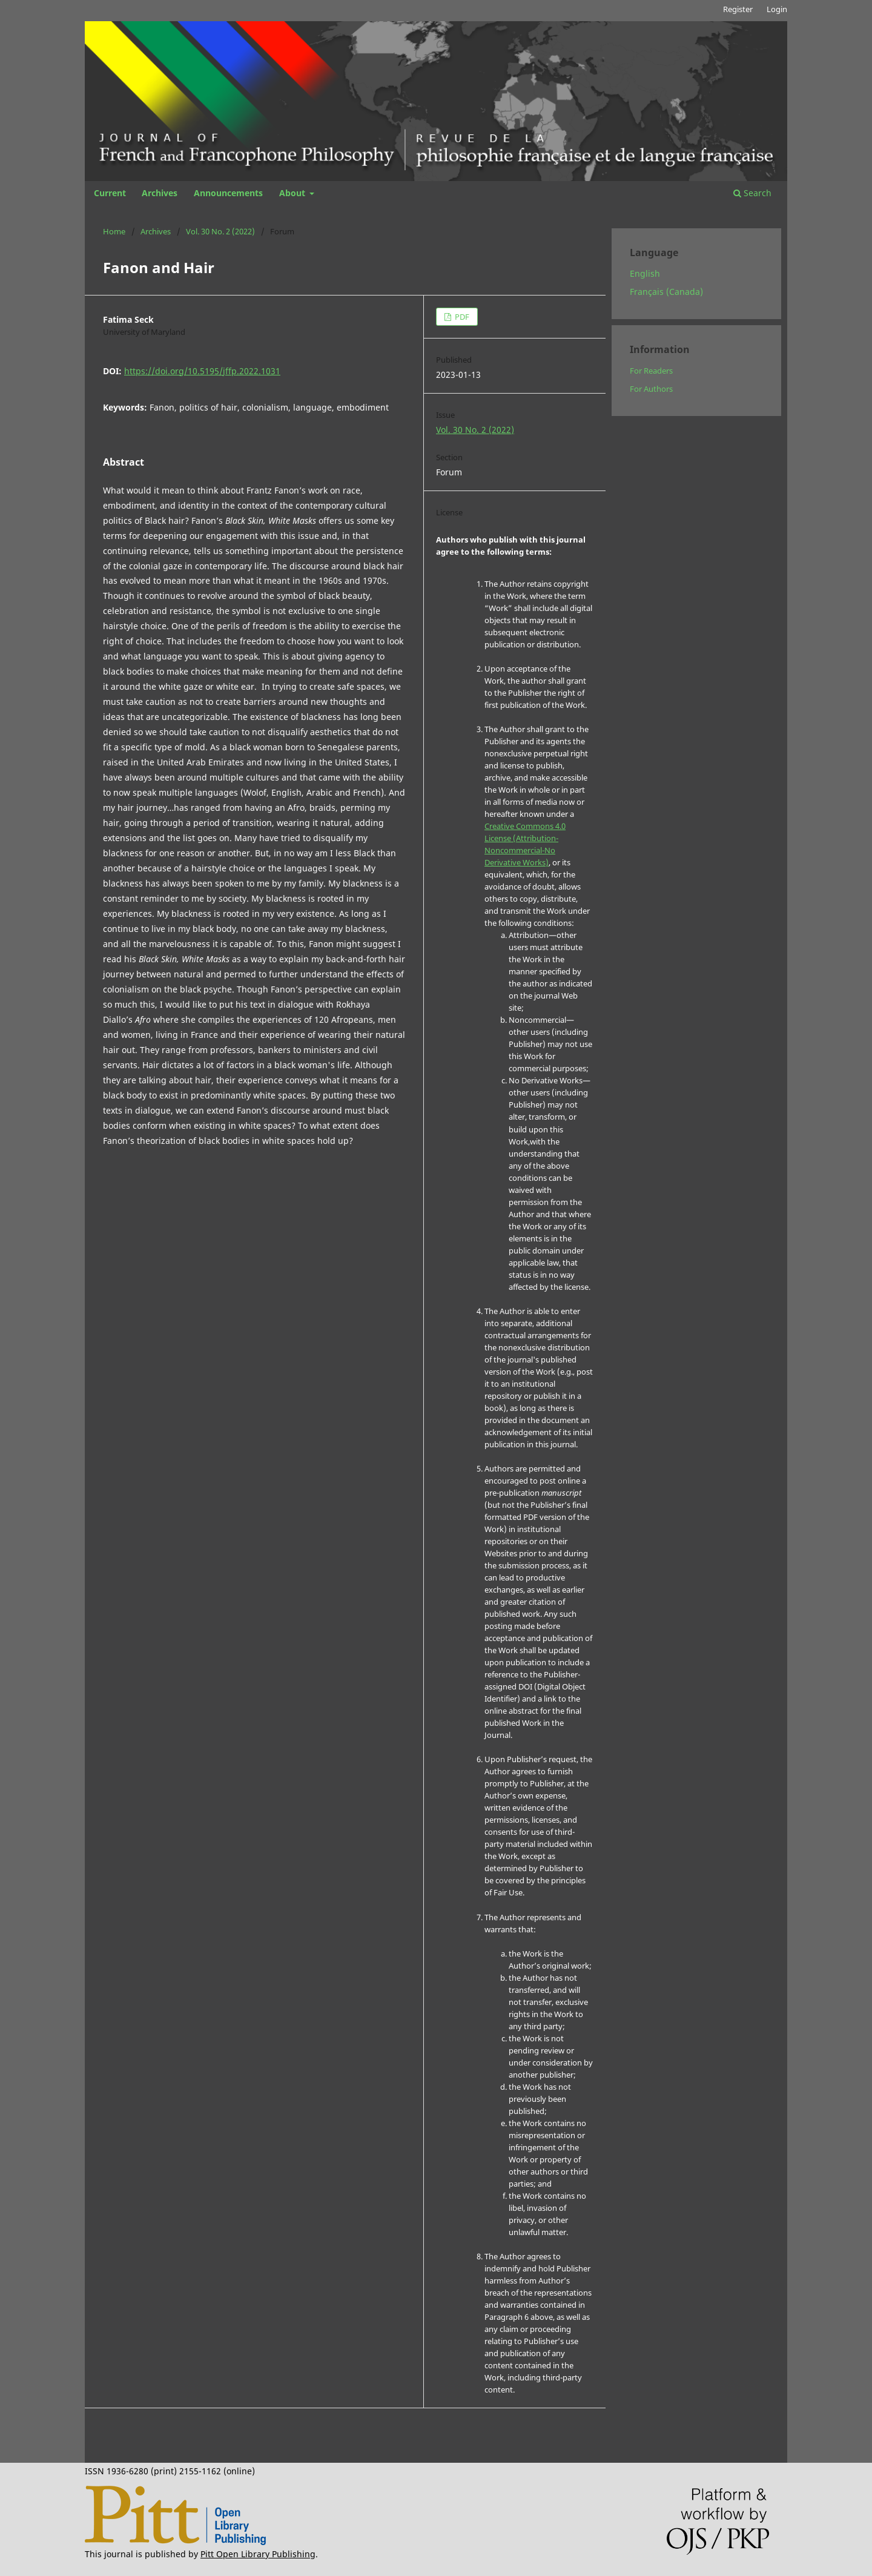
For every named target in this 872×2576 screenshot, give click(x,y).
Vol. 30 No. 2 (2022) (220, 231)
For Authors (651, 388)
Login (777, 9)
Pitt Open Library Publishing (257, 2554)
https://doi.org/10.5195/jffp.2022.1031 (202, 371)
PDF (461, 316)
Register (738, 9)
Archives (159, 193)
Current (110, 193)
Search (752, 193)
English (645, 273)
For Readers (651, 370)
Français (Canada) (666, 291)
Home (114, 231)
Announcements (228, 193)
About (293, 193)
